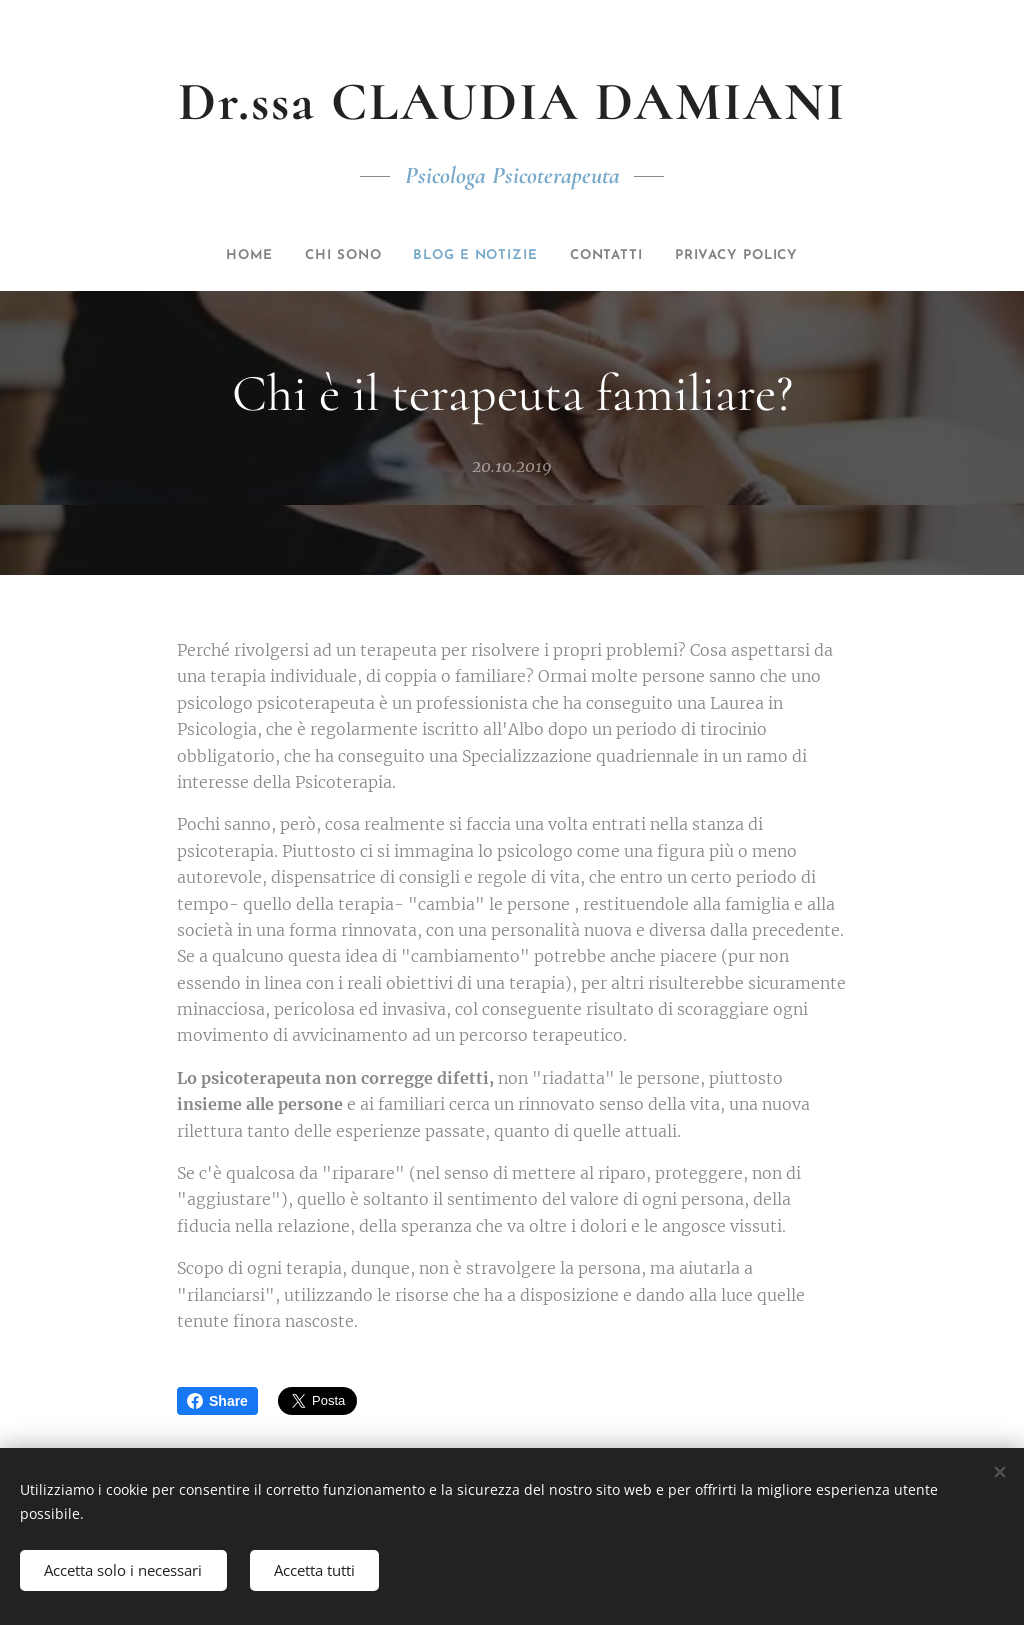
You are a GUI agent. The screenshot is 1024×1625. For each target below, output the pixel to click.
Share (217, 1401)
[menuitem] (218, 256)
